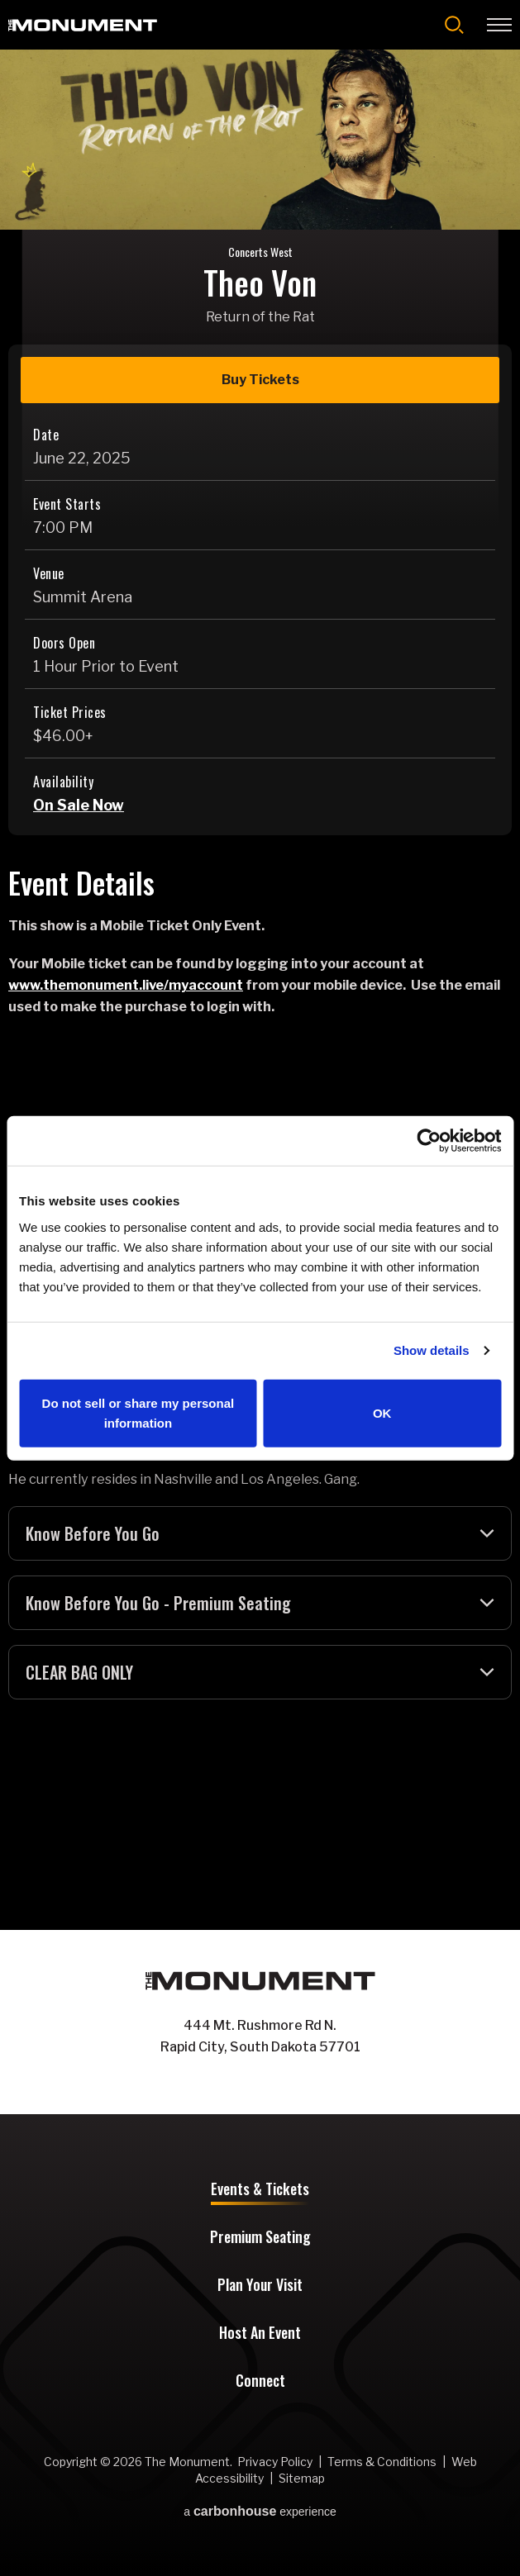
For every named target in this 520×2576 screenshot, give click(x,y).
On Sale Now (78, 805)
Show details (432, 1350)
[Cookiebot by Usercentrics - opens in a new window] (428, 1141)
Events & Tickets (260, 2190)
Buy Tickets (260, 379)
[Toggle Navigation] (499, 24)
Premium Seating (260, 2238)
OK (382, 1412)
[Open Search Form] (454, 25)
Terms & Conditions (382, 2462)
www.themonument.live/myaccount (125, 985)
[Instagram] (277, 2082)
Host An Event (260, 2334)
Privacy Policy (274, 2462)
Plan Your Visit (260, 2286)
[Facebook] (243, 2082)
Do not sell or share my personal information (138, 1412)
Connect (260, 2382)
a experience (260, 2511)
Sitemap (302, 2478)
